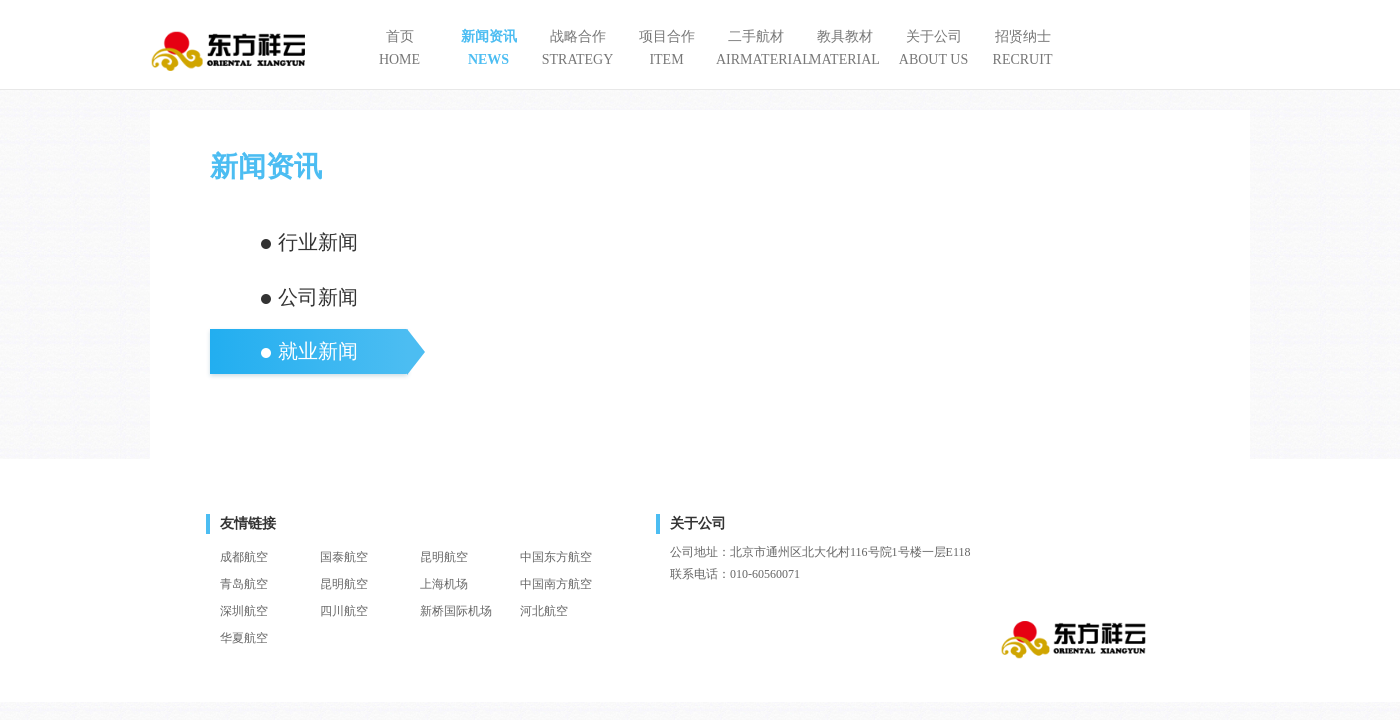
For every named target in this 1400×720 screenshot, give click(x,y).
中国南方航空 (556, 584)
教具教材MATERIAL (844, 48)
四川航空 (344, 611)
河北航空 (544, 611)
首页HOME (399, 48)
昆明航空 (444, 557)
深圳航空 (244, 611)
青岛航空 (244, 584)
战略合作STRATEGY (578, 48)
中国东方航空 (556, 557)
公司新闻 (318, 297)
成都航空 (244, 557)
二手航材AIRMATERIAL (755, 48)
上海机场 (444, 584)
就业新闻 (318, 351)
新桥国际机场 (456, 611)
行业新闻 (318, 242)
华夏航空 (244, 638)
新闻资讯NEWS (489, 48)
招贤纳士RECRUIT (1023, 48)
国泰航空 (344, 557)
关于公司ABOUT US (933, 48)
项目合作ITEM (667, 48)
